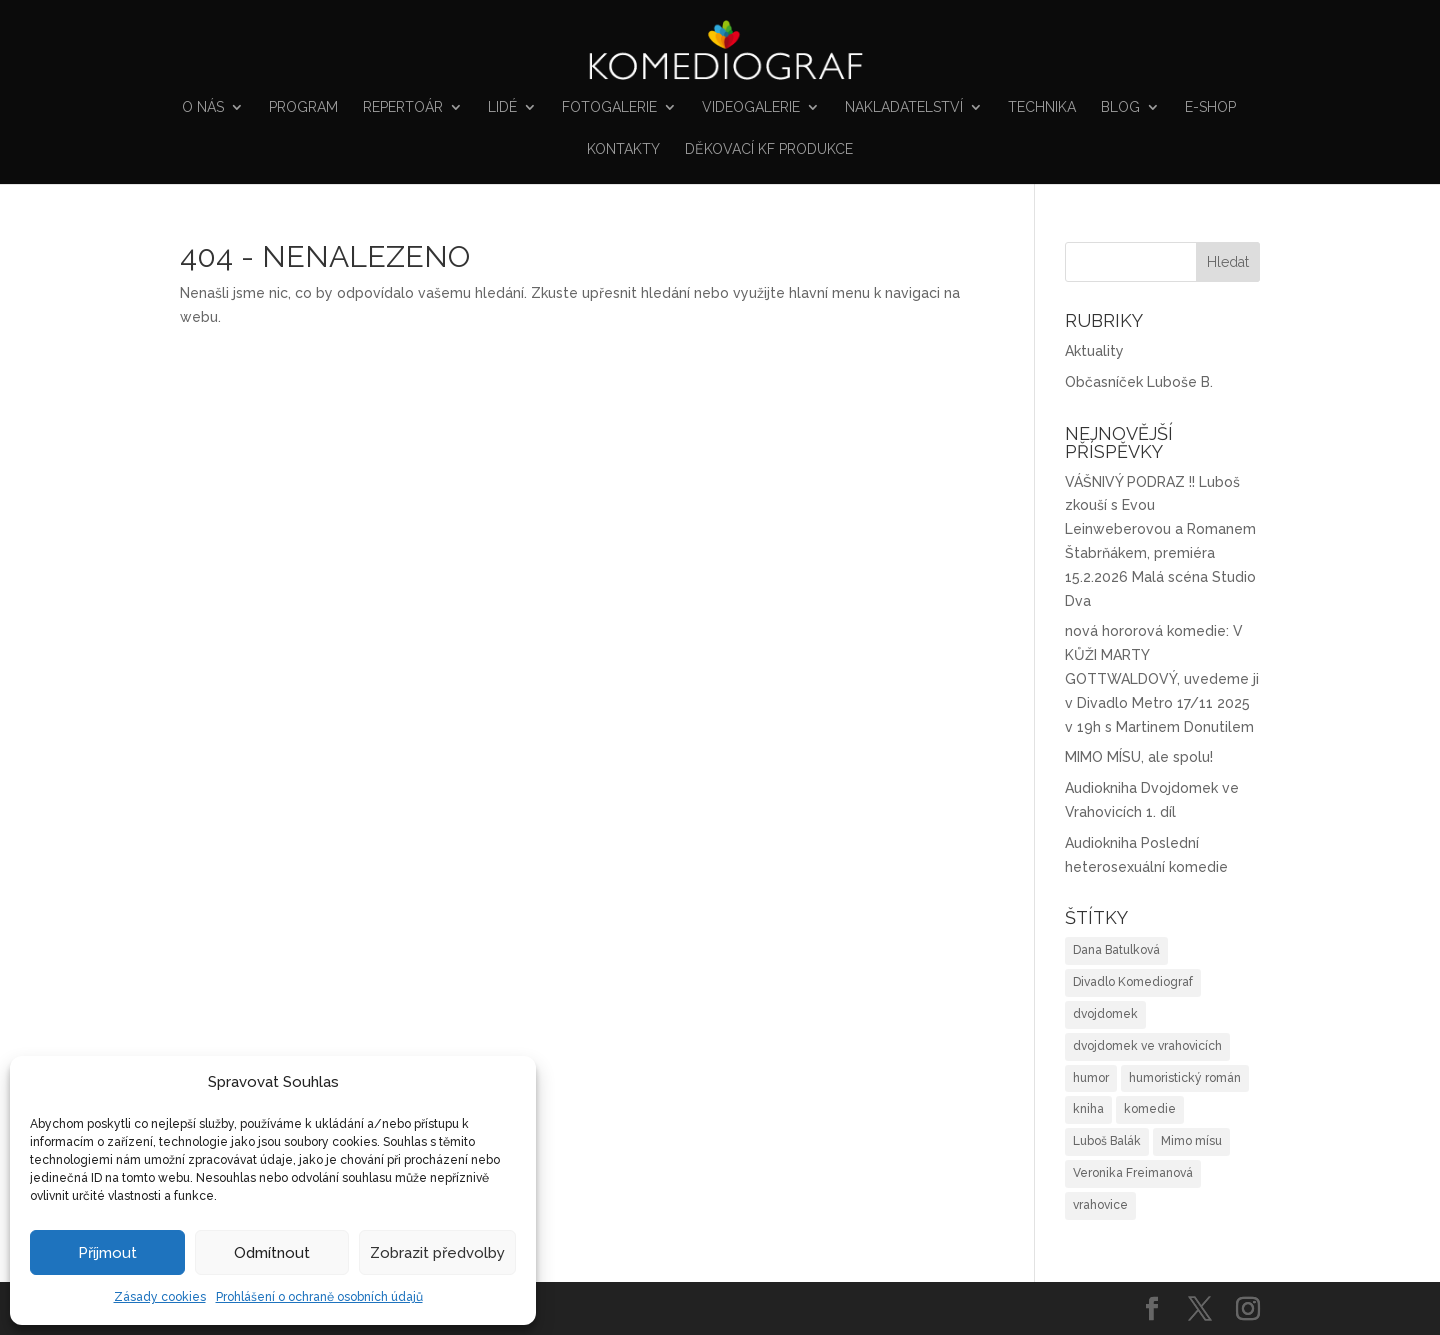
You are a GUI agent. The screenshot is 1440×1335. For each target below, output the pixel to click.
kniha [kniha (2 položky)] (1088, 1109)
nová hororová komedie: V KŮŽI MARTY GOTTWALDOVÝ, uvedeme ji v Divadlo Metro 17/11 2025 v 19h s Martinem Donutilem (1162, 678)
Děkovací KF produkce (769, 149)
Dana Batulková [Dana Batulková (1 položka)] (1116, 950)
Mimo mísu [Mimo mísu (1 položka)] (1191, 1141)
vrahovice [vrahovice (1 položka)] (1100, 1205)
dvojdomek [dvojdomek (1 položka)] (1105, 1014)
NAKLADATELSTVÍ (904, 107)
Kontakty (623, 149)
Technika (1042, 107)
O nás (203, 107)
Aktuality (1094, 351)
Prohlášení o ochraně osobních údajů (319, 1297)
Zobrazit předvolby (437, 1253)
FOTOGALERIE (609, 107)
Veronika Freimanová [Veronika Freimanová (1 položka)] (1133, 1173)
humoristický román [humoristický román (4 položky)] (1185, 1078)
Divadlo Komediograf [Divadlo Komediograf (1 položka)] (1133, 982)
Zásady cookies (160, 1297)
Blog (1120, 107)
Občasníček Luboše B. (1139, 382)
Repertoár (403, 107)
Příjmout (107, 1253)
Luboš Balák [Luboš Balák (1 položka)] (1107, 1141)
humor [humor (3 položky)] (1091, 1078)
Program (303, 107)
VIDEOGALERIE (751, 107)
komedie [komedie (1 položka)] (1150, 1109)
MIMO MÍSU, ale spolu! (1139, 757)
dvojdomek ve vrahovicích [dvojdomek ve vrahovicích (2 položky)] (1147, 1046)
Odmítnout (272, 1253)
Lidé (502, 107)
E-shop (1210, 107)
